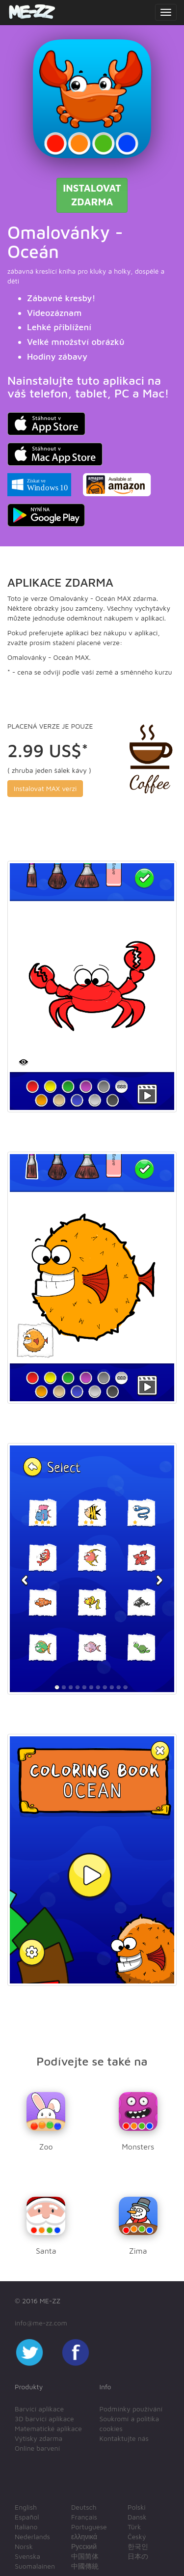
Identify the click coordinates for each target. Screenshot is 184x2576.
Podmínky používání (131, 2409)
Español (27, 2517)
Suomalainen (35, 2566)
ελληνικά (84, 2536)
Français (84, 2517)
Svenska (27, 2556)
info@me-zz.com (41, 2323)
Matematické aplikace (48, 2428)
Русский (84, 2546)
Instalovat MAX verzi (45, 788)
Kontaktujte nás (124, 2438)
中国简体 (85, 2556)
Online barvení (37, 2448)
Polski (137, 2507)
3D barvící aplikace (44, 2418)
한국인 (138, 2546)
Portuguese (89, 2526)
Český (137, 2536)
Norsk (24, 2546)
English (26, 2507)
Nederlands (32, 2536)
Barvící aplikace (39, 2409)
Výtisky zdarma (38, 2438)
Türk (134, 2526)
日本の (138, 2556)
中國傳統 (85, 2566)
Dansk (137, 2517)
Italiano (26, 2526)
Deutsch (84, 2507)
